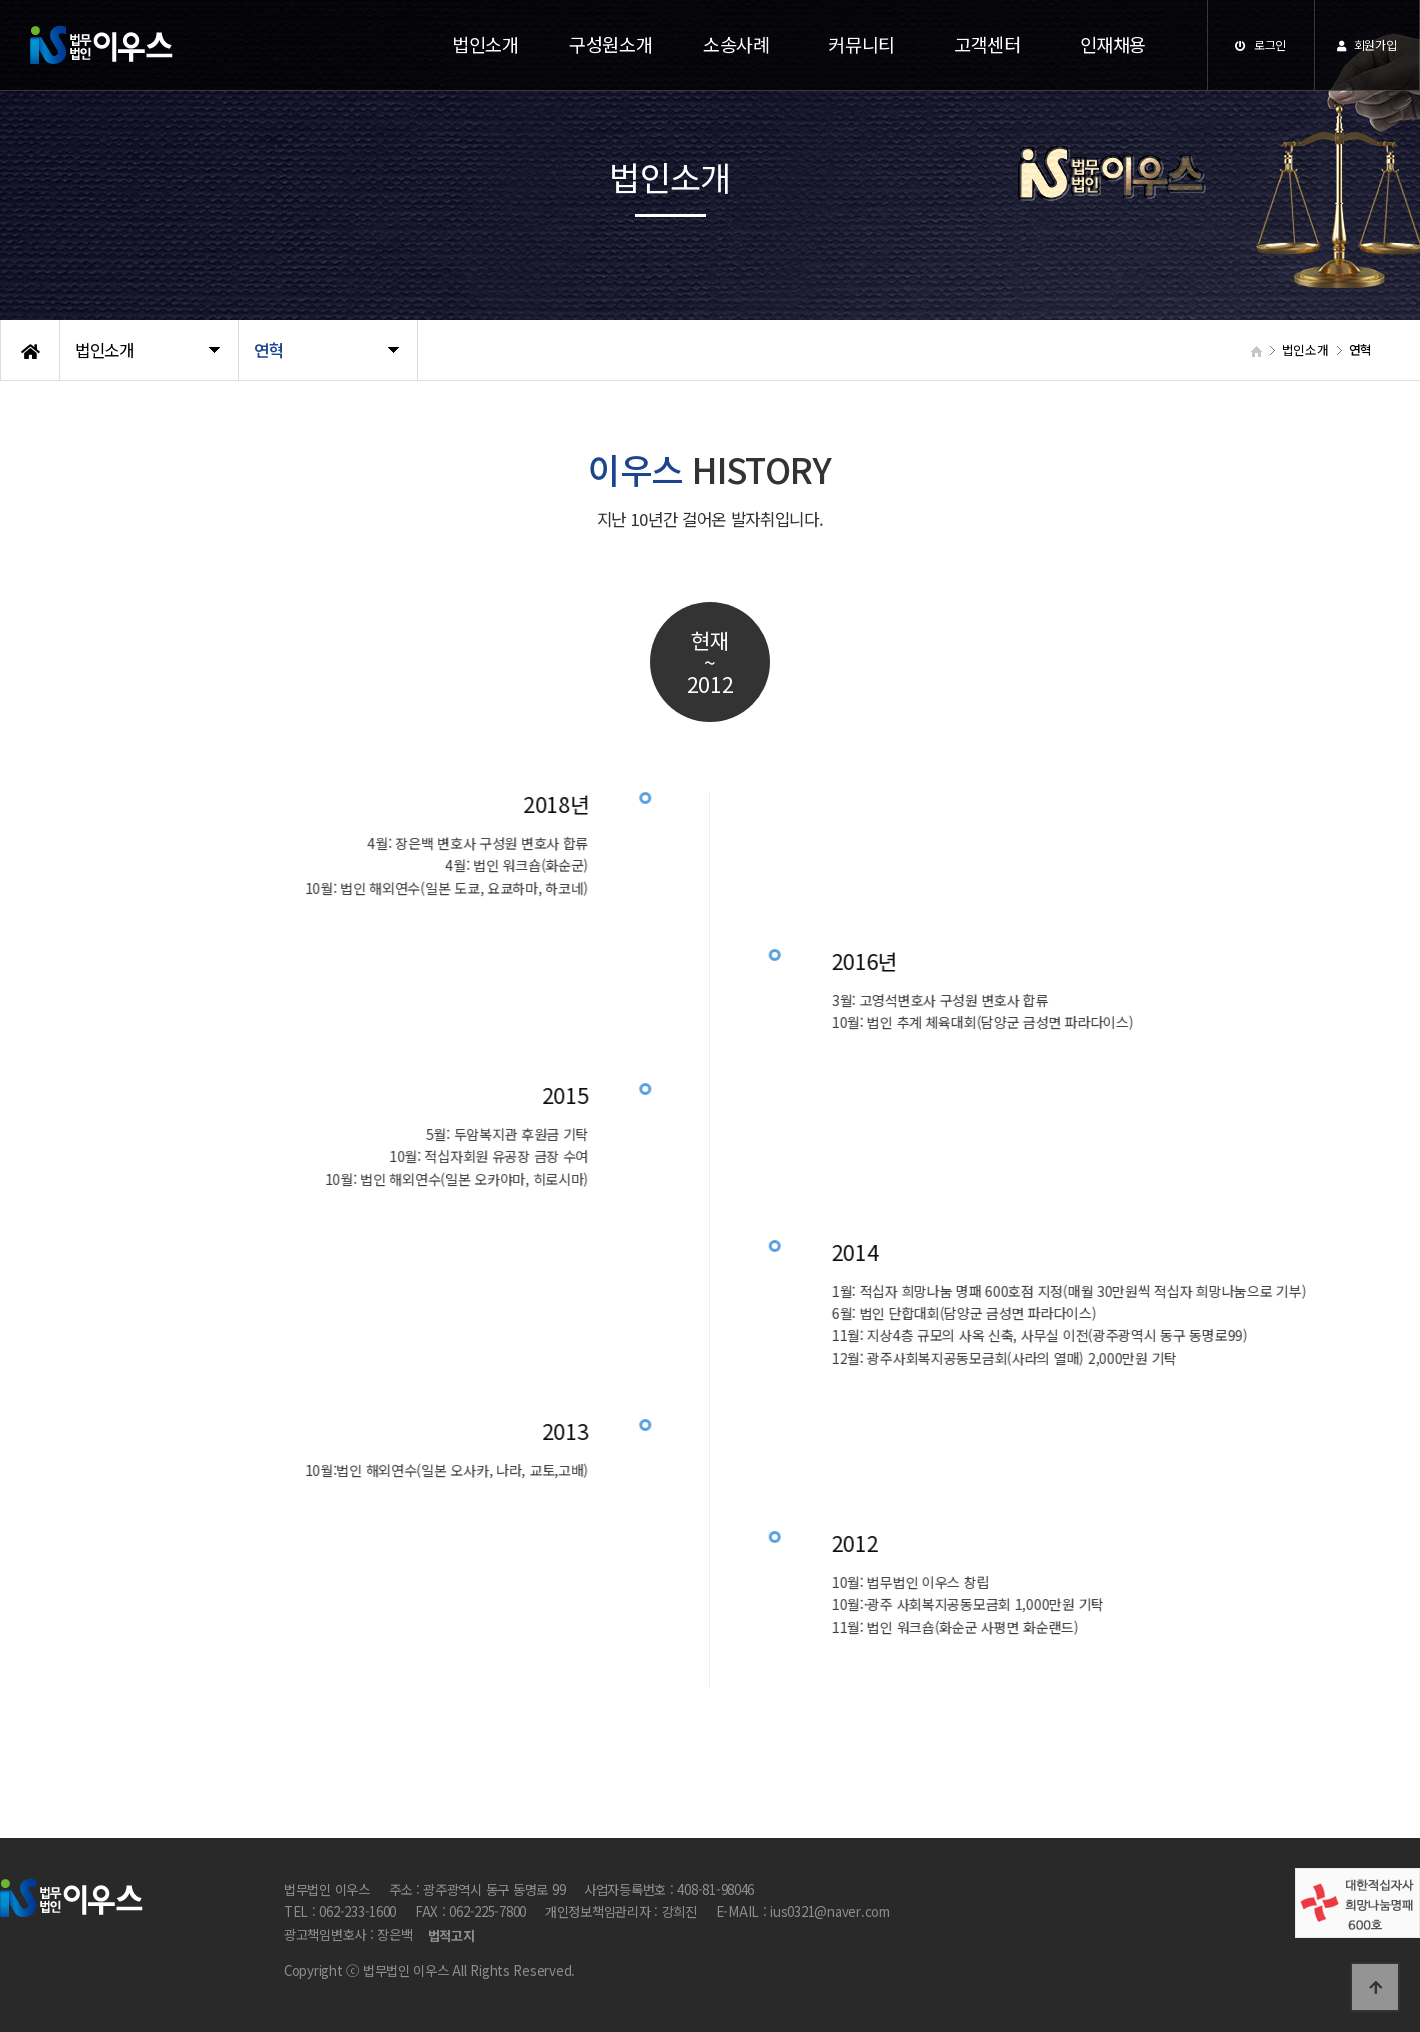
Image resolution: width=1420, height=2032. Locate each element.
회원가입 (1366, 44)
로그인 (1260, 44)
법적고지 (451, 1935)
